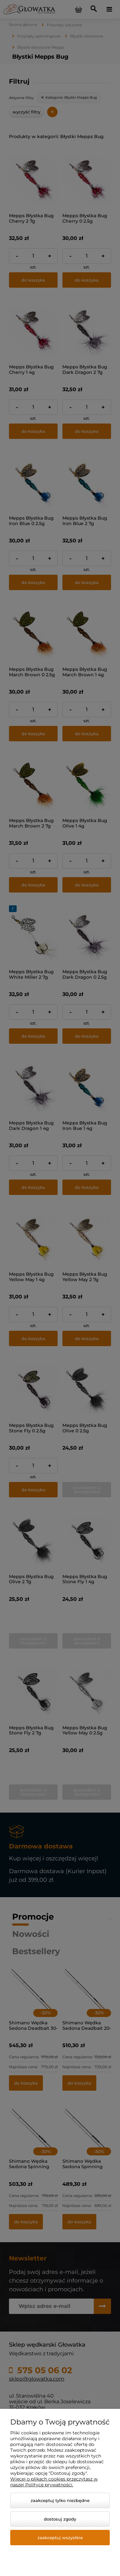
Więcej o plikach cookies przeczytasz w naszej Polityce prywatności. (54, 2482)
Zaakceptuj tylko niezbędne (60, 2500)
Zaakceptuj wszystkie (60, 2537)
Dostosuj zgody (60, 2519)
